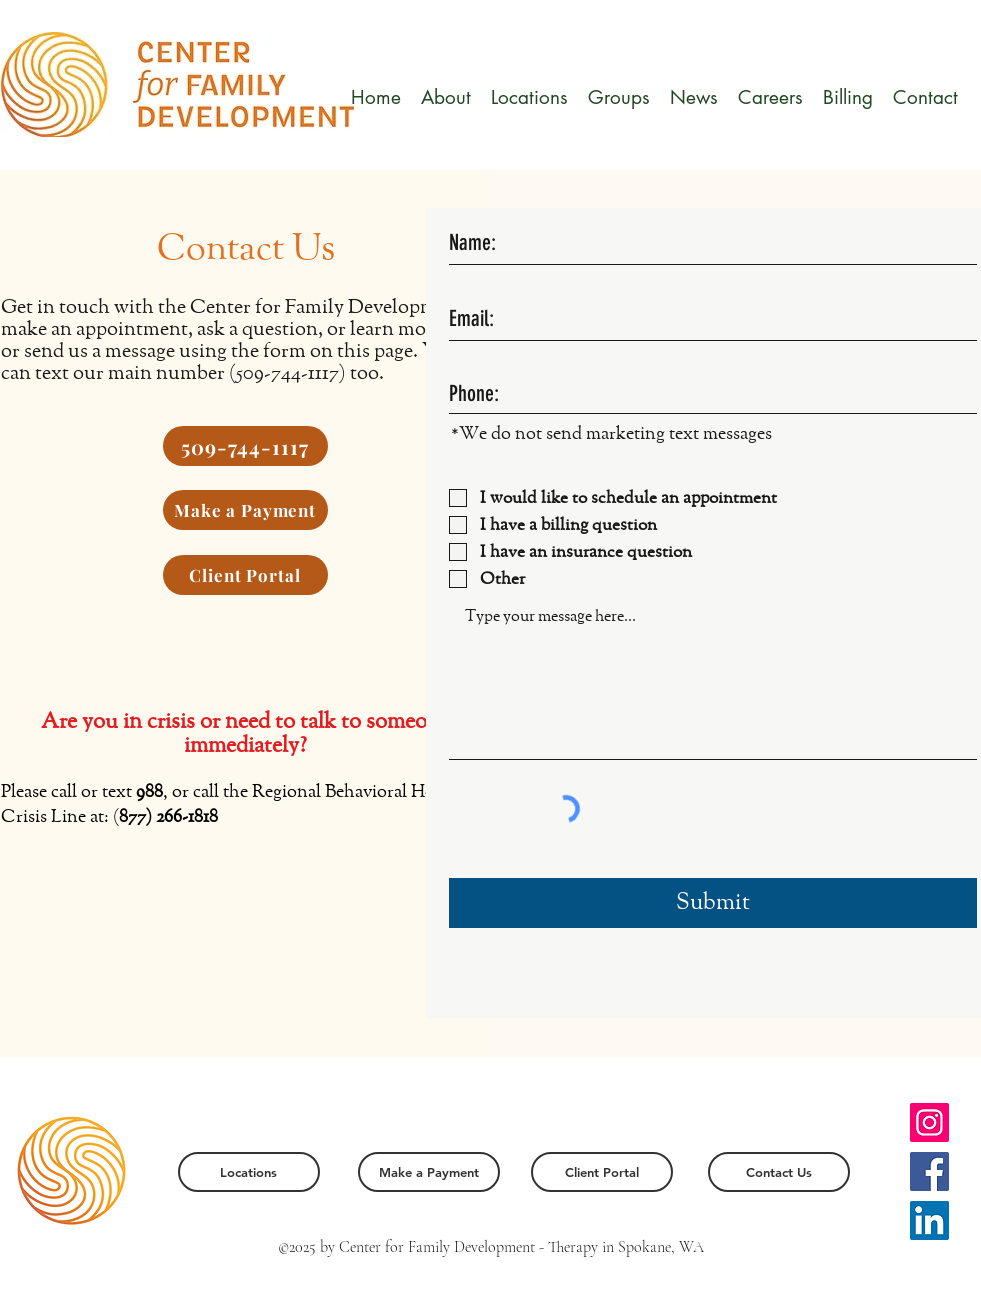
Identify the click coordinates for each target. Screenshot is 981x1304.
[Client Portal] (245, 575)
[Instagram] (929, 1122)
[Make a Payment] (245, 510)
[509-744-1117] (245, 446)
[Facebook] (929, 1171)
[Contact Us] (779, 1172)
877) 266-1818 (168, 817)
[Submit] (713, 903)
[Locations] (249, 1172)
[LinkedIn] (929, 1220)
